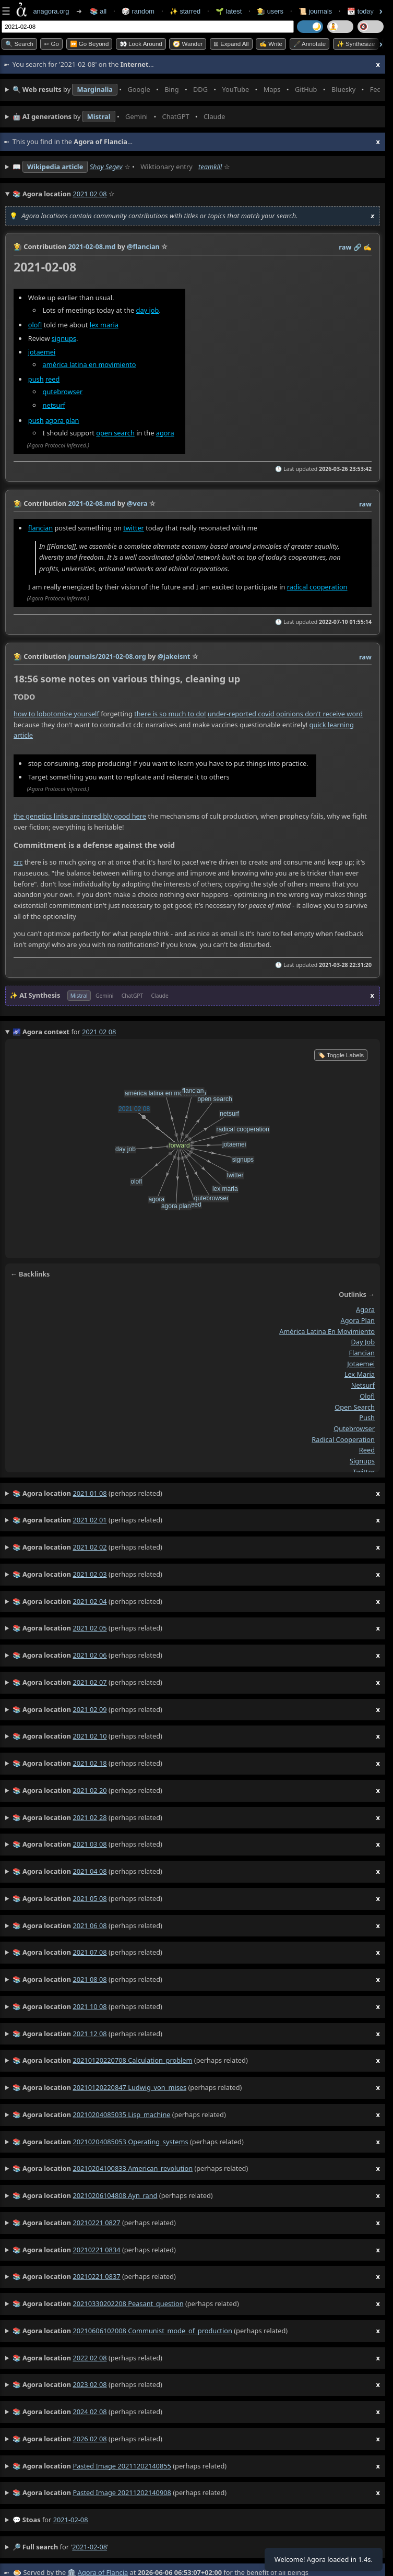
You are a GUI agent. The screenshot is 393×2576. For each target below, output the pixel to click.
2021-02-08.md (91, 246)
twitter (133, 528)
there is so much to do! (170, 713)
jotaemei (42, 352)
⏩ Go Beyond (89, 44)
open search (115, 433)
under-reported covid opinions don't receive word (285, 713)
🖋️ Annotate (309, 44)
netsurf (54, 405)
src (18, 862)
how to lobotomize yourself (56, 713)
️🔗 (357, 247)
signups (64, 338)
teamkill (210, 166)
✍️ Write (270, 44)
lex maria (104, 324)
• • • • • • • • (196, 90)
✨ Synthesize (356, 44)
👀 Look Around (141, 44)
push (36, 379)
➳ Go (51, 44)
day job (147, 310)
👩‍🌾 (18, 246)
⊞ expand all (231, 44)
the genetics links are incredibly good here (80, 816)
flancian (40, 528)
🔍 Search (19, 44)
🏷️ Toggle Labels (341, 1055)
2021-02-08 (70, 2519)
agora (165, 433)
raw (345, 247)
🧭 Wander (188, 44)
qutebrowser (63, 391)
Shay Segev (106, 166)
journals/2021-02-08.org (107, 656)
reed (52, 379)
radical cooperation (317, 587)
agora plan (62, 420)
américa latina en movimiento (89, 364)
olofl (35, 324)
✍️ (367, 247)
